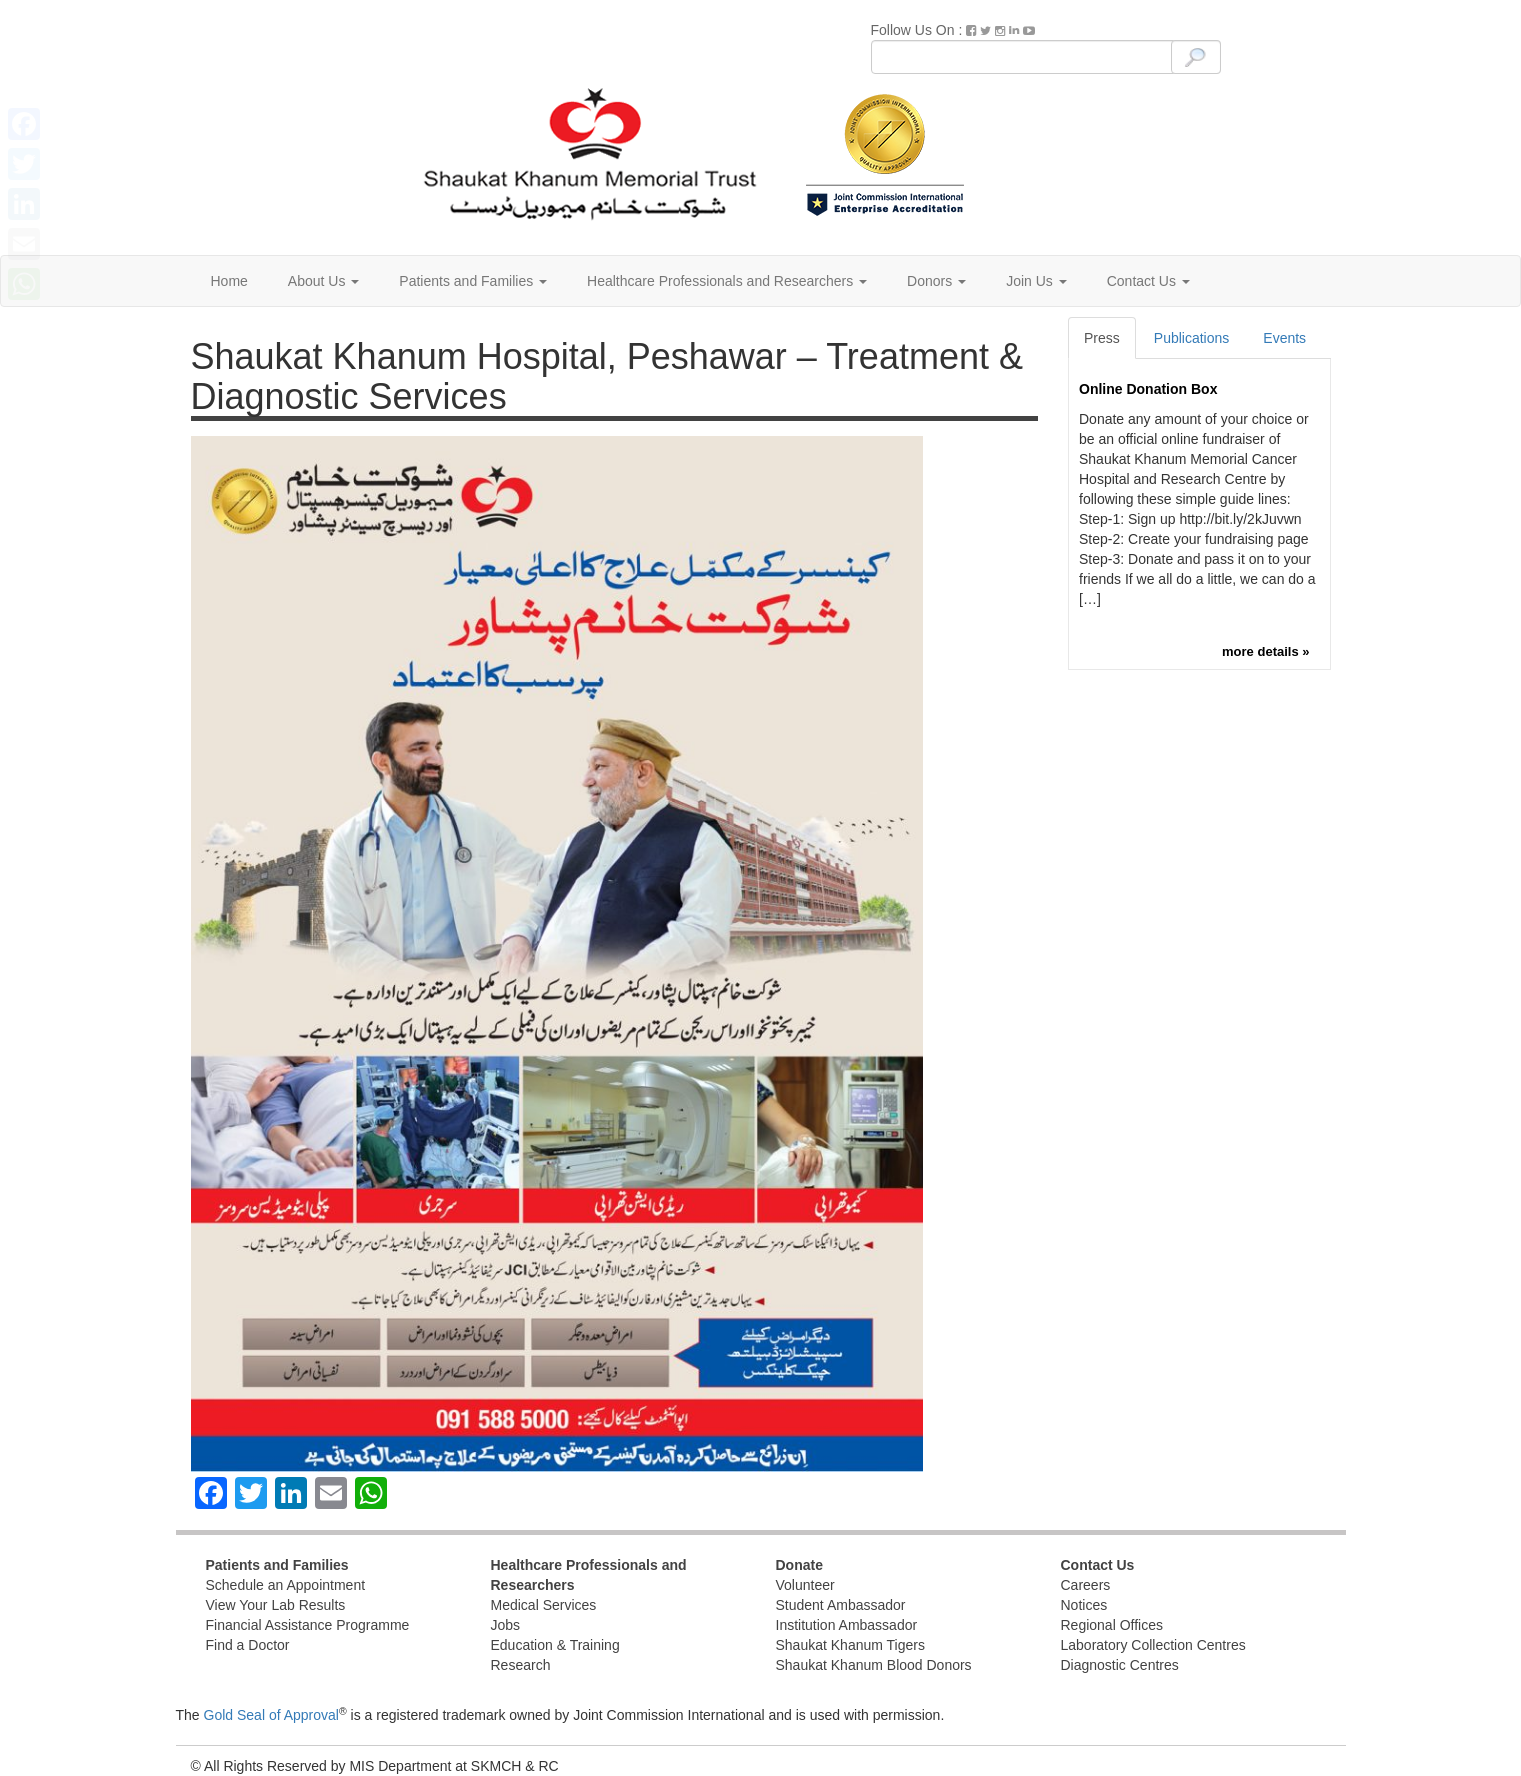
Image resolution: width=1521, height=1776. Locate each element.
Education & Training (555, 1645)
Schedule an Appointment (286, 1585)
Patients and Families (473, 281)
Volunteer (805, 1585)
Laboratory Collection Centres (1153, 1645)
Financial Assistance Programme (308, 1625)
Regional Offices (1112, 1625)
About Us (323, 281)
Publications (1192, 338)
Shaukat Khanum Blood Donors (874, 1665)
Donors (936, 281)
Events (1284, 338)
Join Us (1036, 281)
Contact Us (1148, 281)
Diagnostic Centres (1120, 1665)
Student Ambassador (841, 1605)
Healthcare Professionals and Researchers (727, 281)
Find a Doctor (248, 1645)
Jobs (506, 1625)
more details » (1265, 651)
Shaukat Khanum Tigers (850, 1645)
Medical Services (544, 1605)
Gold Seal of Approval (271, 1715)
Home (229, 281)
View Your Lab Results (276, 1605)
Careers (1086, 1585)
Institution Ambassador (847, 1625)
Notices (1084, 1605)
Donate (799, 1565)
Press (1102, 338)
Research (521, 1665)
